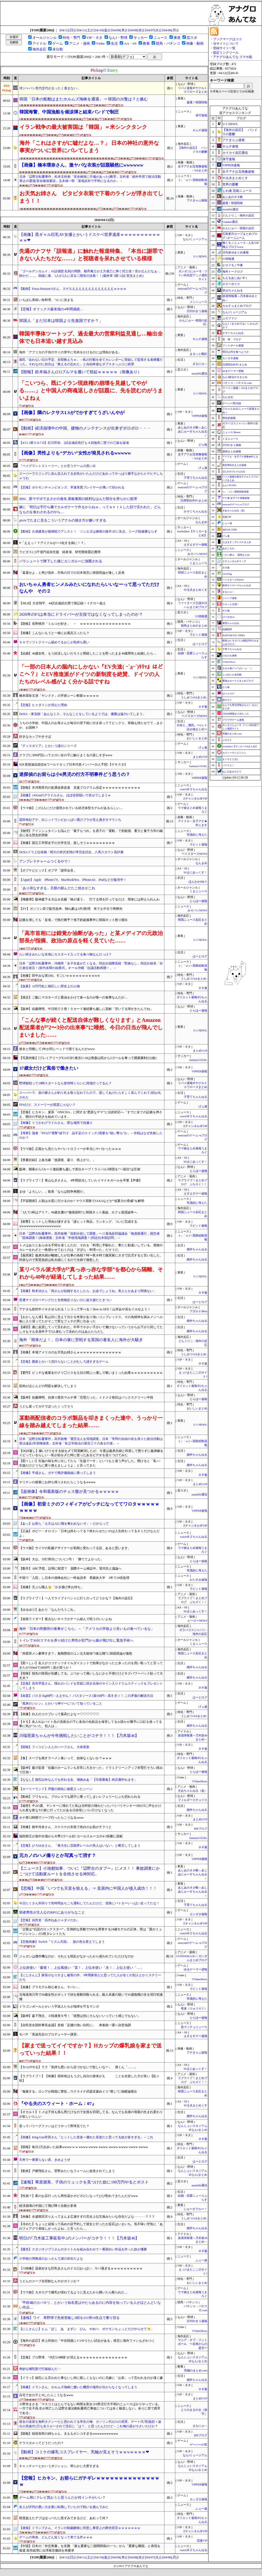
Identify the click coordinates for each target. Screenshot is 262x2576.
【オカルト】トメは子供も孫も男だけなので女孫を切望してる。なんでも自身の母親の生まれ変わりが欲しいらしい (91, 2114)
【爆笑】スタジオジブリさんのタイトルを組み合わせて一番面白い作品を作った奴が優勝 (83, 2249)
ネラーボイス (231, 284)
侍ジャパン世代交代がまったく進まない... (49, 88)
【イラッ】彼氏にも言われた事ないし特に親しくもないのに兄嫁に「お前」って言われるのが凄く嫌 (91, 2378)
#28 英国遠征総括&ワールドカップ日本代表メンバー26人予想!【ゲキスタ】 (73, 764)
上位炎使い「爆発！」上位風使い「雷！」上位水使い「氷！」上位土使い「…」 (81, 1968)
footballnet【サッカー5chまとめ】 (240, 746)
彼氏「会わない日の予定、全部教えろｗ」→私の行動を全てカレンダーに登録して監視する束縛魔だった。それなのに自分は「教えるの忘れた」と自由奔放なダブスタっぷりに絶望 (91, 362)
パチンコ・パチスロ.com (237, 382)
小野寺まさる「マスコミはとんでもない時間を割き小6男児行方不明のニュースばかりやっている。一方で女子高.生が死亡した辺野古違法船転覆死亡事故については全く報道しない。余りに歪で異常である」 (90, 2408)
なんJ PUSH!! (229, 485)
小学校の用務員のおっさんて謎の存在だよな (51, 2258)
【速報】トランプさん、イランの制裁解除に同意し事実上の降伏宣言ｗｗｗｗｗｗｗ (79, 2528)
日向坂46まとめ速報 (235, 252)
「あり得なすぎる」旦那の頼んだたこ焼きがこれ (57, 888)
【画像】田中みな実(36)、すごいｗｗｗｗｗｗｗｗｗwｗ (59, 975)
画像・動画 (194, 43)
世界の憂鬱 (230, 184)
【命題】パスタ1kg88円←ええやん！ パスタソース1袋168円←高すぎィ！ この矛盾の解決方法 (86, 1696)
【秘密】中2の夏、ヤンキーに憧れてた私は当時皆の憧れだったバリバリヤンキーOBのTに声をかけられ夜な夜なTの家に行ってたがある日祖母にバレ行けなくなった (90, 1808)
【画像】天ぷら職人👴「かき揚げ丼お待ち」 (51, 1587)
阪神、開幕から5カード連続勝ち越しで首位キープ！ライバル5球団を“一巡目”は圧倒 (79, 1169)
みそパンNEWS (197, 553)
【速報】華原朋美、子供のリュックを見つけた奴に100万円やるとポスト (84, 2182)
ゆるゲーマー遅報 (195, 1969)
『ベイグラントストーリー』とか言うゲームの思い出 (57, 466)
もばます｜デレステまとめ (236, 542)
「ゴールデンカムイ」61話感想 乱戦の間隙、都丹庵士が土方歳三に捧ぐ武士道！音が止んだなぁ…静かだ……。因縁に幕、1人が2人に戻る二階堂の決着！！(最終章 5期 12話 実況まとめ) (89, 273)
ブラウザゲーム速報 (233, 720)
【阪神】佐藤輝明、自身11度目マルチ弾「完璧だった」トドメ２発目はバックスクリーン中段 (86, 1397)
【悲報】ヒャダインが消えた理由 (43, 705)
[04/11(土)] (85, 30)
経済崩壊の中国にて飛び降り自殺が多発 (48, 2206)
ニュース (160, 38)
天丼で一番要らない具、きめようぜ (44, 2160)
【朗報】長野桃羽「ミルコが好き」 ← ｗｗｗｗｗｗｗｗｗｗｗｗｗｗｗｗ (75, 624)
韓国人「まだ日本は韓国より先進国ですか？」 (61, 320)
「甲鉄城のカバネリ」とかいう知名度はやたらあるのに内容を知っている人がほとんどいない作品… (90, 2305)
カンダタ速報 (198, 1914)
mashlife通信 (199, 373)
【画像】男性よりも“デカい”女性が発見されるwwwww (75, 453)
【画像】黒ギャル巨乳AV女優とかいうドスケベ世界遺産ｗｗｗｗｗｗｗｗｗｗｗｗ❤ (89, 237)
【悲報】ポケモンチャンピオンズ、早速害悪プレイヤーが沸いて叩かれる (71, 487)
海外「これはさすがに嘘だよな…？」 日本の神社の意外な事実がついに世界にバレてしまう (89, 146)
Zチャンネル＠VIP (195, 798)
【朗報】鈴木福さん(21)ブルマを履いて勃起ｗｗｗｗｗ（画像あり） (80, 372)
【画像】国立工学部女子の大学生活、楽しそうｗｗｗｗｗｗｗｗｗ (67, 843)
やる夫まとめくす (195, 589)
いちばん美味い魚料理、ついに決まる (46, 300)
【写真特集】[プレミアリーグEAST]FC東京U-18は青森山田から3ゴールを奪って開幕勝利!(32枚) (87, 1058)
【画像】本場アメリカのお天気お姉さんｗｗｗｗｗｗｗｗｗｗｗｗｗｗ (70, 1352)
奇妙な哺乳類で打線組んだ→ (40, 2369)
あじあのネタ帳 (232, 196)
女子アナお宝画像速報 (238, 171)
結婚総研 (227, 629)
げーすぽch (228, 617)
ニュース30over (231, 432)
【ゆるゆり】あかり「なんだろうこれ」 (48, 1610)
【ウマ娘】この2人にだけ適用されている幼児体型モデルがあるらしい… (71, 808)
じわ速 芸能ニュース (237, 191)
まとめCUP (200, 756)
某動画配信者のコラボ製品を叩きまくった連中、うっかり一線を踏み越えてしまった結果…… (91, 1421)
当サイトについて (226, 43)
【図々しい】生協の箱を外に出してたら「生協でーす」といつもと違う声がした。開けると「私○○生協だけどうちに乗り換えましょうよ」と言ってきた (89, 1463)
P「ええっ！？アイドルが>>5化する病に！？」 (53, 543)
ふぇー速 (201, 2260)
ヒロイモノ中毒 (232, 265)
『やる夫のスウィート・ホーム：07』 (57, 2103)
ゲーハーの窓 (198, 2444)
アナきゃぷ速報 (197, 200)
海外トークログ (232, 271)
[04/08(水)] (136, 30)
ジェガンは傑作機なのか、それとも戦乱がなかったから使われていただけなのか (76, 1956)
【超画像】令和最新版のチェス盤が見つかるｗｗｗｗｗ (69, 1491)
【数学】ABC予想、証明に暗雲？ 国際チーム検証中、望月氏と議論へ (70, 1568)
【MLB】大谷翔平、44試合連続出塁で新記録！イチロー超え (62, 603)
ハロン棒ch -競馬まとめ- (236, 555)
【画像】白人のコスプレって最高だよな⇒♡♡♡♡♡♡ (59, 1714)
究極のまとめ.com (195, 2370)
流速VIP (202, 2540)
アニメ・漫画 (79, 43)
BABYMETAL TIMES (233, 635)
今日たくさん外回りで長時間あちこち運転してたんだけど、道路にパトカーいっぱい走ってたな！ (89, 1903)
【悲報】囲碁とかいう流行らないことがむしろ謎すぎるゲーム (64, 1361)
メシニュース (198, 301)
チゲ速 (226, 610)
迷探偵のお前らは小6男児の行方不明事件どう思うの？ (74, 774)
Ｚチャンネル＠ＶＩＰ (234, 561)
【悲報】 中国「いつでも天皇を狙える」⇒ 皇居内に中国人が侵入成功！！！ (88, 1888)
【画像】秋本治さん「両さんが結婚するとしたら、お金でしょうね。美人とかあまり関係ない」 (87, 1291)
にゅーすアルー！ (195, 2209)
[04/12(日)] (67, 30)
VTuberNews (199, 1781)
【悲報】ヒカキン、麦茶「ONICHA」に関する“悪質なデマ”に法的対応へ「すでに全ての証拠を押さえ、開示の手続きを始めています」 (90, 1114)
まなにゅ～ (200, 363)
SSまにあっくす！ (195, 872)
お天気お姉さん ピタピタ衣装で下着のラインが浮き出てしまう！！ (91, 197)
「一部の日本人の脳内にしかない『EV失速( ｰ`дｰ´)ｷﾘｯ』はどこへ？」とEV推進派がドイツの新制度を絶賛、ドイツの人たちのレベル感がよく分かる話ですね (91, 674)
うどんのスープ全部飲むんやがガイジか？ (49, 2281)
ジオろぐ (227, 740)
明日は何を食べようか (235, 351)
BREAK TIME (229, 529)
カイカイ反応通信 (235, 153)
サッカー (140, 38)
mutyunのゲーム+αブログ (235, 504)
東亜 (177, 38)
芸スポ (192, 38)
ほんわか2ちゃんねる (233, 471)
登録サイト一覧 (224, 48)
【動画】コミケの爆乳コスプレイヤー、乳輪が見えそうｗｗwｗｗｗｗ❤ (84, 2452)
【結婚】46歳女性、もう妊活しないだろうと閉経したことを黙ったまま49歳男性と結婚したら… (87, 653)
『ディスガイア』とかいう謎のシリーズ (48, 746)
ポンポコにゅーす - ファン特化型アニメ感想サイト (192, 275)
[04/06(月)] (170, 30)
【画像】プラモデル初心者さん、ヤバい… (49, 1987)
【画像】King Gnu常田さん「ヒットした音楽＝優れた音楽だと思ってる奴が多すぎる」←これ (86, 2137)
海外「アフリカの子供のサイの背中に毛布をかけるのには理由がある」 (70, 352)
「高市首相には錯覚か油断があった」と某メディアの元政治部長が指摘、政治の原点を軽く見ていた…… (91, 936)
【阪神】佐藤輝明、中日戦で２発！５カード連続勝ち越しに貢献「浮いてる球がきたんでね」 (86, 1009)
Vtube (100, 43)
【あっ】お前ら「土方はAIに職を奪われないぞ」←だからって (64, 1523)
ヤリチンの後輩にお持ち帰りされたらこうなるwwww (57, 1482)
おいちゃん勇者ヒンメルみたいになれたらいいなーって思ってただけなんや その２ (89, 587)
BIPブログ (200, 1828)
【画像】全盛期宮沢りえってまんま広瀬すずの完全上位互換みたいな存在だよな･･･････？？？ (87, 2216)
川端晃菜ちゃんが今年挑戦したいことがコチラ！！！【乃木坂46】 (79, 1735)
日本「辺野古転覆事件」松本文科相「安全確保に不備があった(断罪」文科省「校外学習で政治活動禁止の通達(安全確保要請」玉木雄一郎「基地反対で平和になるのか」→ (90, 179)
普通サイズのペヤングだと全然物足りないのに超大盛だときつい (65, 1300)
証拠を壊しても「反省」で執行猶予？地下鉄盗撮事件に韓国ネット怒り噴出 (73, 920)
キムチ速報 (200, 130)
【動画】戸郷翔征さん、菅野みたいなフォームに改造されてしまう (67, 2171)
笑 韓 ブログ (231, 339)
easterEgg (227, 573)
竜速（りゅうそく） (194, 2008)
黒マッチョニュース (194, 2027)
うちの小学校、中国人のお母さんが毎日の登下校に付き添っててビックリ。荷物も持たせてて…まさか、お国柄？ (91, 725)
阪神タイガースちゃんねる (236, 585)
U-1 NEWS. (200, 256)
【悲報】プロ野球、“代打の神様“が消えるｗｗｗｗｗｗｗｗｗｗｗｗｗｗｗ (73, 2357)
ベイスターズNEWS (194, 716)
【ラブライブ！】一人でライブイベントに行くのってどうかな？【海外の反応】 (76, 1598)
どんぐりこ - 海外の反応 (238, 215)
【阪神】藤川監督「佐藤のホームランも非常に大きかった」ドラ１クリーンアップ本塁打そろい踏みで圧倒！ (91, 1770)
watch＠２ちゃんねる (193, 789)
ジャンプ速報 (229, 598)
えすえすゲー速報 (195, 544)
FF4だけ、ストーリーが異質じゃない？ (47, 1105)
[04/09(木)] (119, 30)
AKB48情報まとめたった (235, 713)
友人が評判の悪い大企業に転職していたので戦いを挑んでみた (64, 2507)
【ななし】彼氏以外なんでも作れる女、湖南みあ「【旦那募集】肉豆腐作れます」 (78, 1780)
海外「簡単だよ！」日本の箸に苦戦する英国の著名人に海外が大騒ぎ (81, 1340)
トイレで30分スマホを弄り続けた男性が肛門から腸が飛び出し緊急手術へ (76, 1640)
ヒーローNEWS (197, 1620)
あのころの (228, 548)
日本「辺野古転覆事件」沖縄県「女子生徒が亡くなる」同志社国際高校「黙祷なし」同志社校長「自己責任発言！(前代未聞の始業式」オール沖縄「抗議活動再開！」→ (91, 966)
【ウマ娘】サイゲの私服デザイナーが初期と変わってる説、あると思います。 (75, 1548)
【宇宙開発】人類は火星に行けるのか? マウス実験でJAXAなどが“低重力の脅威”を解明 (81, 1201)
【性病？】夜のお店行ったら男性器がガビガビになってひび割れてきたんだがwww (78, 2196)
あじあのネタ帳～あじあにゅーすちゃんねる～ (192, 431)
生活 (114, 43)
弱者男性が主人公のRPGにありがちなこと (52, 1912)
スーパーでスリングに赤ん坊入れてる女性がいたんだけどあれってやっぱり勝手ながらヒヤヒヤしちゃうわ (91, 476)
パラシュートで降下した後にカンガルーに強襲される (60, 561)
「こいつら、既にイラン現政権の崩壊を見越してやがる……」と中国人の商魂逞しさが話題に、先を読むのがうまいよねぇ (91, 390)
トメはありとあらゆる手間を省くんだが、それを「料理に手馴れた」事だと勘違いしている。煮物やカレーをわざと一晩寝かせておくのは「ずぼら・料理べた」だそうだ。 (91, 1247)
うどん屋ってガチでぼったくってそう (46, 1406)
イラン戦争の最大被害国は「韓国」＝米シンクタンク (83, 127)
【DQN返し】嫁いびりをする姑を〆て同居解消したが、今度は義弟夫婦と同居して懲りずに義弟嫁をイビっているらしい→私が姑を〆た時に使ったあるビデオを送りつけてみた (91, 1453)
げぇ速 (202, 467)
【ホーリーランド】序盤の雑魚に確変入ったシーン (56, 1789)
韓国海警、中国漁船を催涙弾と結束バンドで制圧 (69, 111)
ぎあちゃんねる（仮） (192, 1790)
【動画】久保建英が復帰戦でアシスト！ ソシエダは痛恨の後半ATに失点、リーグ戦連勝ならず (88, 531)
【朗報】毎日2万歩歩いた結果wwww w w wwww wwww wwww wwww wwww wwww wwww (83, 2147)
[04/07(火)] (153, 30)
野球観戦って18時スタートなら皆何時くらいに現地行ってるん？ (65, 1083)
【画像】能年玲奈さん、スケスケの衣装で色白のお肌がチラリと (65, 1827)
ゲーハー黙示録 (231, 403)
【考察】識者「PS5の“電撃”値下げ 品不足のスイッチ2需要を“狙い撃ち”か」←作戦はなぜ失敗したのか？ (91, 1135)
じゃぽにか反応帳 (232, 674)
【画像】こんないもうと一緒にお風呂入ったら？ (54, 633)
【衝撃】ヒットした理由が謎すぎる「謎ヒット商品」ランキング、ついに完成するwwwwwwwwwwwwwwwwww (78, 1224)
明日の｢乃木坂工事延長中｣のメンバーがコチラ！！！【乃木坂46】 (79, 2238)
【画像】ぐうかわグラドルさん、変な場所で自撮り (56, 1123)
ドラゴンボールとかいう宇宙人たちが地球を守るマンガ (59, 2006)
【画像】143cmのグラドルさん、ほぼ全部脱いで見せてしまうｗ (65, 795)
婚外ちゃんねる (197, 1249)
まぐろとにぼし (230, 759)
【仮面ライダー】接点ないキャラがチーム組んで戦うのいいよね (65, 1619)
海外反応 (39, 49)
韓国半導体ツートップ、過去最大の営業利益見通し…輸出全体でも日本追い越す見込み (91, 337)
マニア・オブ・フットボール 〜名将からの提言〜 (192, 2344)
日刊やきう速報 (197, 311)
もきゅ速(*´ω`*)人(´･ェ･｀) (236, 668)
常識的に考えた (197, 834)
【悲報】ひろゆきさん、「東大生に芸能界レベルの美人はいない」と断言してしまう (79, 1845)
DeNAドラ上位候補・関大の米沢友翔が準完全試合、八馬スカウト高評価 (71, 852)
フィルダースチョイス (192, 1800)
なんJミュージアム (195, 239)
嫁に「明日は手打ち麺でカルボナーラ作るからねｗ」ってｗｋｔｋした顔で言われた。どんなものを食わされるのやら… (90, 509)
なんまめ (201, 522)
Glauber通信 (230, 221)
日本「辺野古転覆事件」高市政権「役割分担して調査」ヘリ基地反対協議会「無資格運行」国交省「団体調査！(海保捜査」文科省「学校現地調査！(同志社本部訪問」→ (89, 1236)
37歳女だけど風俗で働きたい (48, 1068)
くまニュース (198, 563)
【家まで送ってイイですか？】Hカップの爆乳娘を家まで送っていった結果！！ (90, 2049)
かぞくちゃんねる (195, 511)
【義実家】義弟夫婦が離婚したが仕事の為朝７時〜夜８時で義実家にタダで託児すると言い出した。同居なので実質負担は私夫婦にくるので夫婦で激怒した (91, 1257)
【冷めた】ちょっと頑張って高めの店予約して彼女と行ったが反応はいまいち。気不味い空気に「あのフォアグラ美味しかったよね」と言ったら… (91, 2226)
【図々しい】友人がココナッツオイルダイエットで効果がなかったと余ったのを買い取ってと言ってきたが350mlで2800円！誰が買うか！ (91, 1665)
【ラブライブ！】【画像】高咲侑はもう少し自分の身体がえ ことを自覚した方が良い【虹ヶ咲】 (89, 2078)
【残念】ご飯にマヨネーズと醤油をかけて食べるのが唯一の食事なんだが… (73, 997)
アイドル (39, 43)
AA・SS (130, 43)
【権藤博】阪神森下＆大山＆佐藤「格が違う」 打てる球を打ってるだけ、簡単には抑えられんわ (89, 899)
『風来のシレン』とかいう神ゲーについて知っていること (60, 1703)
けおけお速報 (229, 655)
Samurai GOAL (198, 766)
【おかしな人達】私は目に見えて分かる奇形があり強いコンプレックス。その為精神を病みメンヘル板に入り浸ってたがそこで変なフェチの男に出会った (91, 1319)
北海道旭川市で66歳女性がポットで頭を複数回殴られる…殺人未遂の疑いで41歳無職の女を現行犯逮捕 (91, 1997)
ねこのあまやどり (232, 771)
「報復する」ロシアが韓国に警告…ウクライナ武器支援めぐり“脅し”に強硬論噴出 (78, 2091)
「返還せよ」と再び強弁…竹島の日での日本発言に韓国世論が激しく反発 (71, 573)
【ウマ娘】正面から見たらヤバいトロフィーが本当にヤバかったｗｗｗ (70, 1149)
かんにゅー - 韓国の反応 (238, 228)
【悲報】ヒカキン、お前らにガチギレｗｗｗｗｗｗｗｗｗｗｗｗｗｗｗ (89, 2481)
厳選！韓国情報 (197, 102)
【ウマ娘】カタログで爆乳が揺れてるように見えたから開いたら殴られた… (73, 2292)
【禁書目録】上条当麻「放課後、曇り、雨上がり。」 (57, 1160)
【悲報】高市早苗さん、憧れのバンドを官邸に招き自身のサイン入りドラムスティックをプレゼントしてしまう (91, 1686)
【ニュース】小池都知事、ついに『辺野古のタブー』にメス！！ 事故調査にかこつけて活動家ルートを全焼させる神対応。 (89, 1871)
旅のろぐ (227, 700)
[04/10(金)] (102, 30)
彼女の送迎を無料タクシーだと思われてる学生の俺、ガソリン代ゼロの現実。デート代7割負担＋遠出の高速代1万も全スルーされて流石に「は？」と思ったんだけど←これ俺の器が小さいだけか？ (90, 2424)
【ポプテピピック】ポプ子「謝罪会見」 (48, 870)
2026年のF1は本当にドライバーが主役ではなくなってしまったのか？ (81, 614)
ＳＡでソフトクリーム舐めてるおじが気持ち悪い (54, 642)
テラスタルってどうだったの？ (41, 2443)
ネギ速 (202, 706)
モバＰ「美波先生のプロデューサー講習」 (49, 2034)
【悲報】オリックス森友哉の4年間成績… (51, 309)
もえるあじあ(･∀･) (234, 277)
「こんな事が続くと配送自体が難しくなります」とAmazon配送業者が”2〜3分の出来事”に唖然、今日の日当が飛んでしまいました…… (91, 1027)
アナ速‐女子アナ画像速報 (235, 498)
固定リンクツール (226, 52)
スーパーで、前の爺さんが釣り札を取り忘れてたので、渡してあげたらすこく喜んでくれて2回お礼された (90, 1095)
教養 (146, 43)
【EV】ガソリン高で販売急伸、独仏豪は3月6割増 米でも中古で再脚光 (70, 909)
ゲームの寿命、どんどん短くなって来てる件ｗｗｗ (56, 2537)
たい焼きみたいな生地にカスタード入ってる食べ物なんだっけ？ (65, 954)
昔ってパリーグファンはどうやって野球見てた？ (54, 2126)
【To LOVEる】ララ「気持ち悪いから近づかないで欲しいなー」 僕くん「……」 (78, 2067)
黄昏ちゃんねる (230, 623)
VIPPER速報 (199, 415)
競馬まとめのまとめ (194, 625)
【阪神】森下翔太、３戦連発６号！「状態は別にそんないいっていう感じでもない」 (79, 2016)
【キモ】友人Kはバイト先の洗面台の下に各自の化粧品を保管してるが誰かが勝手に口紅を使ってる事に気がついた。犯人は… (90, 1724)
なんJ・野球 (118, 38)
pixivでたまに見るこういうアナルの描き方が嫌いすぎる (62, 520)
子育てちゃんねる (195, 477)
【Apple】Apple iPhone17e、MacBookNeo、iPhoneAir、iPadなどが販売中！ (72, 880)
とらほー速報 (198, 901)
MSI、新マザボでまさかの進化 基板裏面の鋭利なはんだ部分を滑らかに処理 (78, 499)
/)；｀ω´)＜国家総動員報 (235, 491)
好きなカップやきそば (35, 736)
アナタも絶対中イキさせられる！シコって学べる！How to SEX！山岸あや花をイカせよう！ (84, 1309)
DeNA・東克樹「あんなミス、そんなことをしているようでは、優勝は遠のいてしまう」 (82, 714)
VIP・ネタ (94, 38)
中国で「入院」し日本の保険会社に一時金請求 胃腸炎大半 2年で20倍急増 (74, 1578)
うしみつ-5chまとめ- (194, 697)
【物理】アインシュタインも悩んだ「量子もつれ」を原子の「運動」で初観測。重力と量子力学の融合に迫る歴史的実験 (91, 833)
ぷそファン (229, 318)
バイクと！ (228, 765)
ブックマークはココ (227, 39)
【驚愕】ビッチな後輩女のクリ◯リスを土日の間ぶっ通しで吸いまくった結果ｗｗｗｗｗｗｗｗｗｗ (91, 1373)
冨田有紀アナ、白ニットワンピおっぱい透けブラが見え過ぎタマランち (70, 820)
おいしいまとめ (197, 738)
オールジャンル (44, 38)
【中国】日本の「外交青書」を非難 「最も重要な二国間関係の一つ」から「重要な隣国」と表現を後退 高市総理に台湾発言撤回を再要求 (89, 2548)
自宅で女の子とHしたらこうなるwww (46, 2395)
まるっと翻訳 (198, 353)
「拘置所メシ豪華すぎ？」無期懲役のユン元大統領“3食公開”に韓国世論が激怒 (75, 1653)
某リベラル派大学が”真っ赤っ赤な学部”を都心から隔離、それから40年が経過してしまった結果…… (91, 1273)
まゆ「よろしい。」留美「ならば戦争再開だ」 (52, 1191)
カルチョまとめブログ (237, 305)
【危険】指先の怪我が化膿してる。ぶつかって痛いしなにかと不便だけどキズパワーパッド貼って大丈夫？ (91, 1676)
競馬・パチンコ (168, 43)
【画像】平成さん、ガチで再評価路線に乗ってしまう (57, 1473)
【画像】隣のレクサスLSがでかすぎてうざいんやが (71, 412)
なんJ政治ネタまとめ (234, 377)
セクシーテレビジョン (234, 752)
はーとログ (200, 644)
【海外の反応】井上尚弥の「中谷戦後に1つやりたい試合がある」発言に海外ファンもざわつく (87, 2341)
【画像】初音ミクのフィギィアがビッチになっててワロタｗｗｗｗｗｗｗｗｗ (89, 1507)
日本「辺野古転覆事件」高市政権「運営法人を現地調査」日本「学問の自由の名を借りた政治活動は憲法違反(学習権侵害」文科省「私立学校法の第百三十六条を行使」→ (91, 1441)
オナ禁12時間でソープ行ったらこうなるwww (51, 1818)
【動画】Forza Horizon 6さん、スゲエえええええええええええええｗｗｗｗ (72, 289)
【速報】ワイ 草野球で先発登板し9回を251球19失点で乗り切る (69, 2318)
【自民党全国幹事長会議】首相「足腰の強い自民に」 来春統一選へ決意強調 (75, 2025)
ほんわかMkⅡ (198, 881)
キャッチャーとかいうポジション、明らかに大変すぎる (59, 2466)
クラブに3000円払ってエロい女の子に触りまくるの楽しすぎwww (65, 755)
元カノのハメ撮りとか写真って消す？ (57, 1855)
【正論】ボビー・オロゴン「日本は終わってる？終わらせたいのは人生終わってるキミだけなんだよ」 (89, 1533)
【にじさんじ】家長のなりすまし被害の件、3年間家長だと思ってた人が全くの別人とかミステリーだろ (90, 1977)
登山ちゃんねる (232, 290)
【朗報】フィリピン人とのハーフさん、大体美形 (54, 1747)
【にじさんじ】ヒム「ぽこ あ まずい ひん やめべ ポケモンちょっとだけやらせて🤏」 (86, 2329)
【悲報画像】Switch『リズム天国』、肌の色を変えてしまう (62, 1942)
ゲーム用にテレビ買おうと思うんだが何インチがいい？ (62, 2498)
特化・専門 (71, 38)
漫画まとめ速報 (231, 451)
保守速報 (201, 115)
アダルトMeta (198, 1311)
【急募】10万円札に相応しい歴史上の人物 (49, 986)
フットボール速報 (233, 345)
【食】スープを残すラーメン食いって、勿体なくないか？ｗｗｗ (65, 1758)
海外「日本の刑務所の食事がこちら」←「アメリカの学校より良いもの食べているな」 (86, 1629)
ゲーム (57, 43)
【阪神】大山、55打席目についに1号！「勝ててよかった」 (61, 1559)
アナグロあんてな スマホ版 (232, 57)
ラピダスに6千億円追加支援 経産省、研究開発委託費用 (60, 552)
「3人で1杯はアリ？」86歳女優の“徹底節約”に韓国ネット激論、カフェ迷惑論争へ (78, 1212)
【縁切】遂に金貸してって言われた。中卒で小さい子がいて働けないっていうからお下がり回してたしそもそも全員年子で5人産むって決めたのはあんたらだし (91, 1329)
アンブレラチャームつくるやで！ (45, 861)
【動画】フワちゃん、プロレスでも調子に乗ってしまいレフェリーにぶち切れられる (79, 1797)
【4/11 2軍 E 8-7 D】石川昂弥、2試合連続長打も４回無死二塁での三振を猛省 (74, 443)
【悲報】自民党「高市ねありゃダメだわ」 (49, 1920)
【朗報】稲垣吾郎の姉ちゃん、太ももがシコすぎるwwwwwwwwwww (68, 2433)
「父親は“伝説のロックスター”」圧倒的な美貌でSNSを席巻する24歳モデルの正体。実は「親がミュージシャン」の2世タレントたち (90, 1931)
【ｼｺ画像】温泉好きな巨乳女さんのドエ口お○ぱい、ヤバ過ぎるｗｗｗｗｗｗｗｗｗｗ (80, 2268)
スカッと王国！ (230, 604)
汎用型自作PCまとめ (193, 500)
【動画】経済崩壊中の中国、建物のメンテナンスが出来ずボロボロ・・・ (85, 428)
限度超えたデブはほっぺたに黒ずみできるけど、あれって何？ (64, 2518)
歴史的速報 (229, 417)
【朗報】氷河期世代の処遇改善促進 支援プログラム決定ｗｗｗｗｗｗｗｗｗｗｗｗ (79, 787)
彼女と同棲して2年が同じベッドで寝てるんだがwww (57, 1049)
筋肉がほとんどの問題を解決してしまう (48, 1386)
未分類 (57, 49)
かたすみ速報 (198, 1579)
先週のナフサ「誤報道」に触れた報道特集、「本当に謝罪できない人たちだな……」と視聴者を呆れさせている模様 (91, 254)
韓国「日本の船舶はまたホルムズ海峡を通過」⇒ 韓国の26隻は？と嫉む (83, 99)
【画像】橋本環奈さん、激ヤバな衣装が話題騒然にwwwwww (81, 165)
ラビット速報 (198, 634)
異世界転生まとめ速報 (234, 465)
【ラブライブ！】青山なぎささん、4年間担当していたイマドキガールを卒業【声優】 (80, 1180)
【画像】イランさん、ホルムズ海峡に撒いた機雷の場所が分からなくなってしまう (78, 2387)
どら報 (202, 444)
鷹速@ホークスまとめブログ (237, 680)
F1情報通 (201, 616)
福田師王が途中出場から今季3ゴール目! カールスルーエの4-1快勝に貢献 (71, 1836)
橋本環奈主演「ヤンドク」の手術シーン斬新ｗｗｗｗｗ (59, 696)
